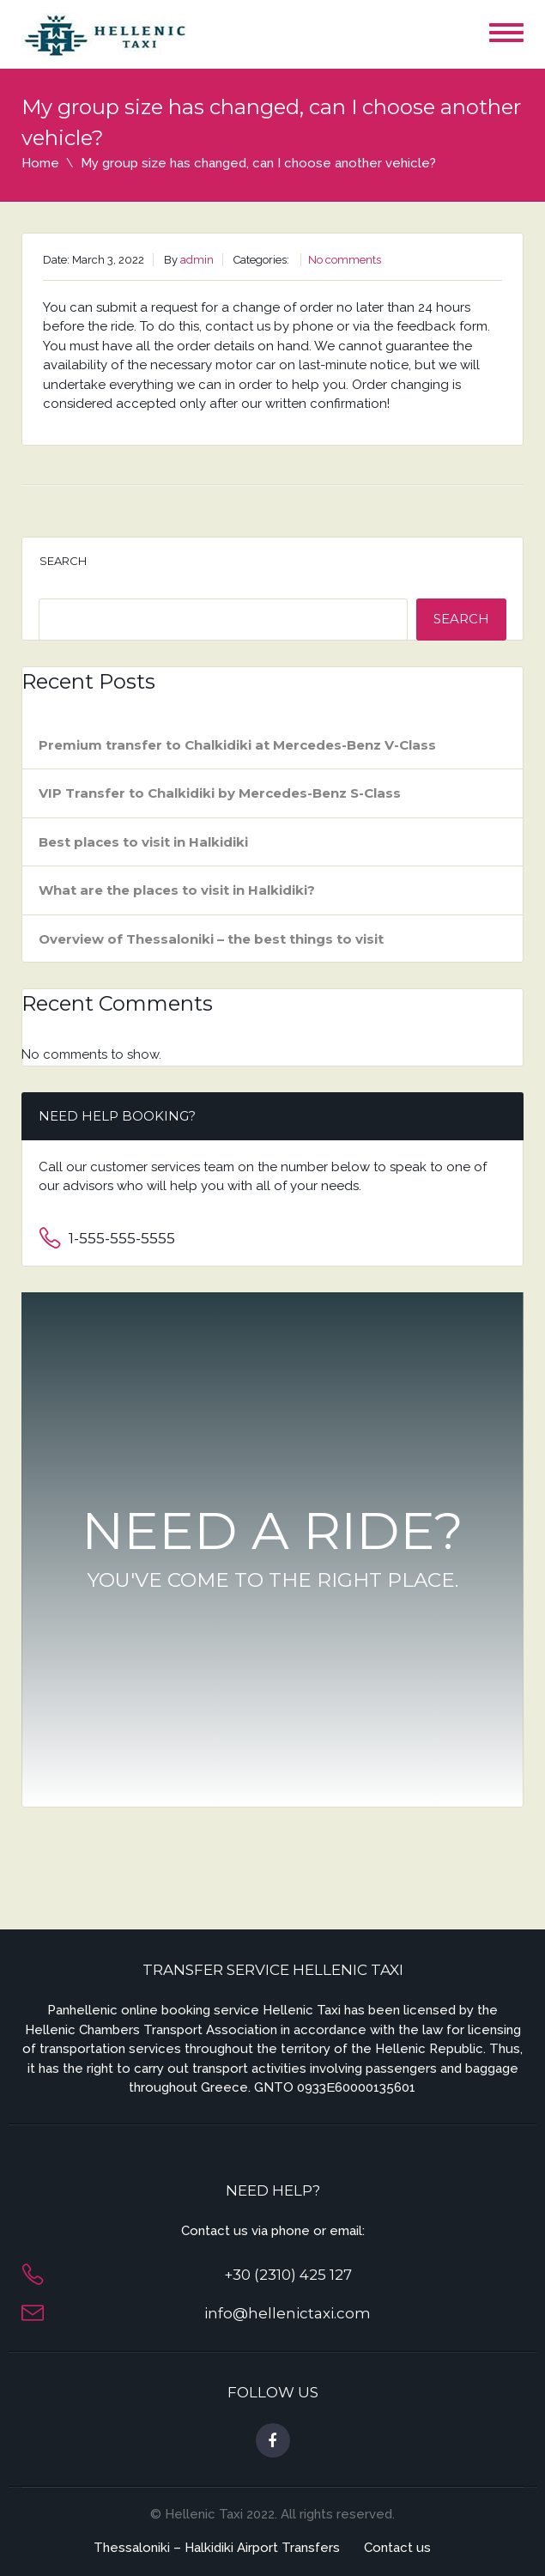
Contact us (397, 2547)
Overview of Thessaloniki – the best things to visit (211, 939)
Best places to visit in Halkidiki (143, 842)
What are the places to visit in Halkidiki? (177, 890)
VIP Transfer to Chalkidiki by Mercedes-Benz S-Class (220, 793)
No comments (344, 259)
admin (197, 259)
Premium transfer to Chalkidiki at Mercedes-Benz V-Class (237, 745)
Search (63, 561)
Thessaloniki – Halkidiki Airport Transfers (217, 2547)
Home (40, 163)
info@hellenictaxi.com (287, 2313)
